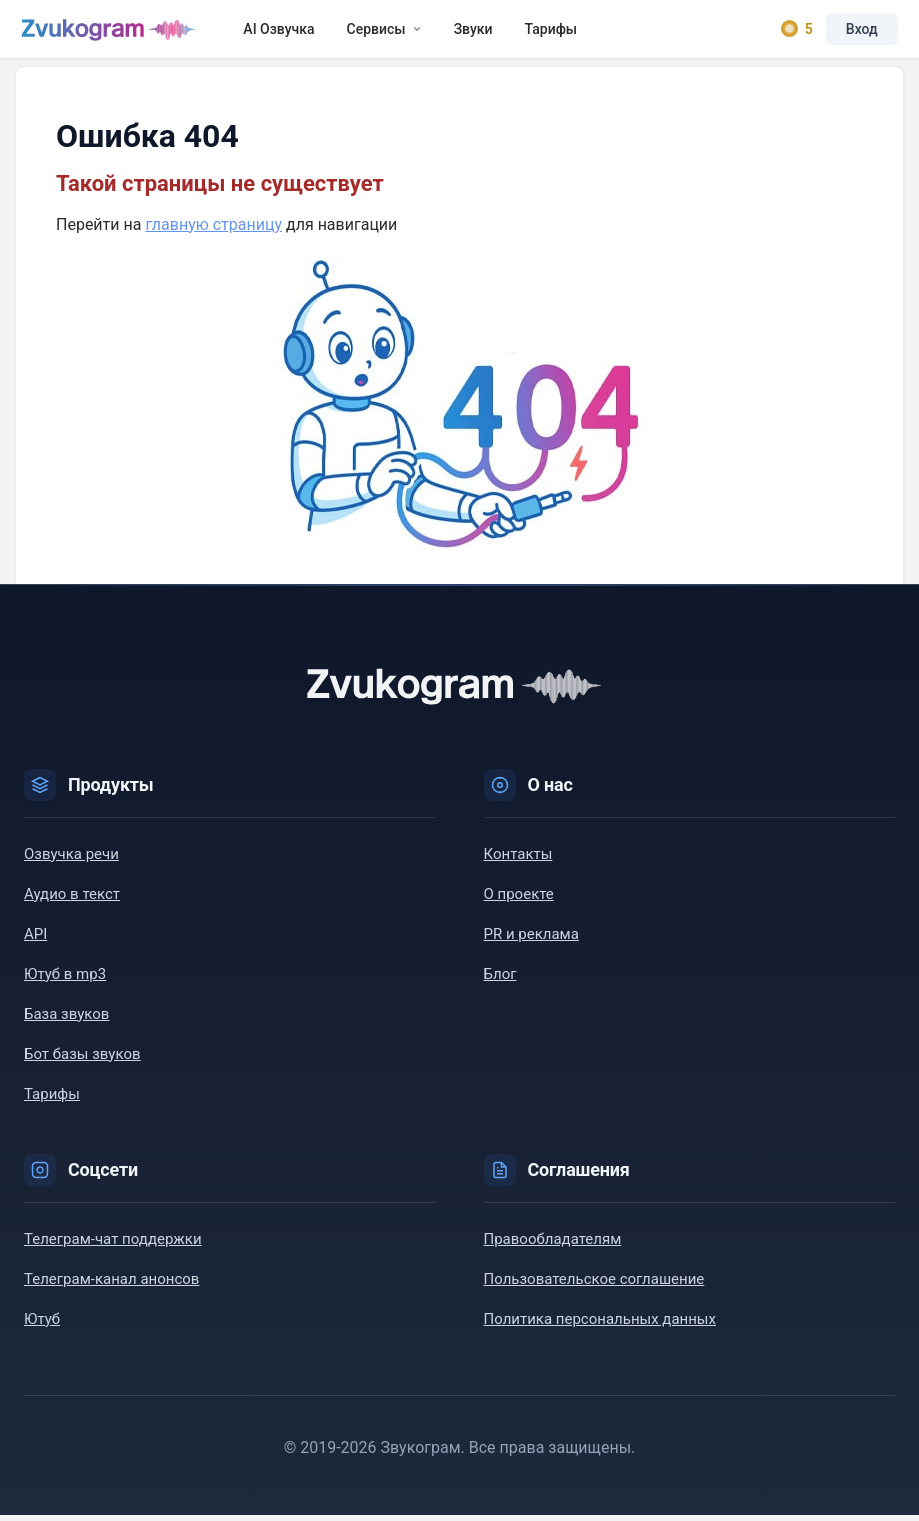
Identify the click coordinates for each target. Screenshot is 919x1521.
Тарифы (554, 32)
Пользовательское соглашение (594, 1285)
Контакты (518, 860)
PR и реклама (531, 940)
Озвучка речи (71, 860)
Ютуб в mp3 (65, 980)
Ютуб (42, 1325)
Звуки (476, 32)
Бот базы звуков (82, 1060)
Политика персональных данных (600, 1325)
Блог (500, 980)
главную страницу (213, 230)
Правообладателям (553, 1245)
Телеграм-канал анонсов (111, 1285)
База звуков (66, 1020)
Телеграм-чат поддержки (113, 1245)
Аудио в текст (72, 900)
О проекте (519, 900)
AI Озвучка (282, 32)
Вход (859, 32)
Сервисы (387, 32)
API (35, 940)
